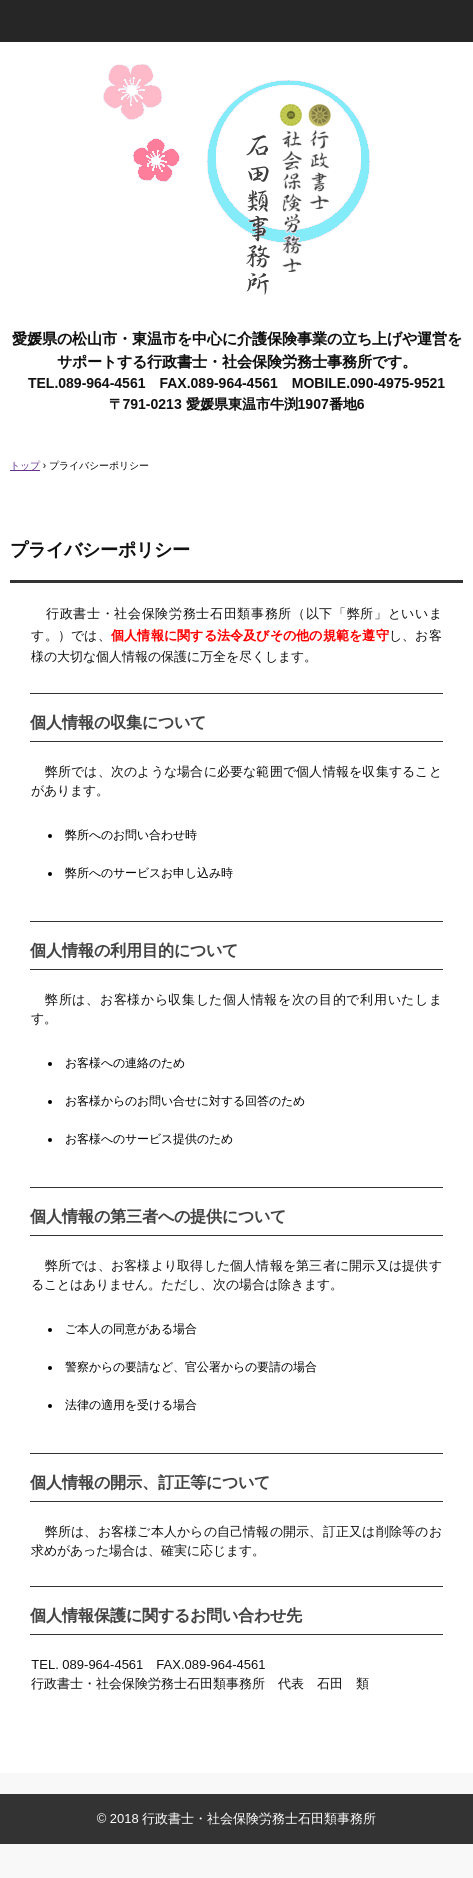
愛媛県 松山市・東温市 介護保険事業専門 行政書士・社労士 (236, 78)
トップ (25, 465)
